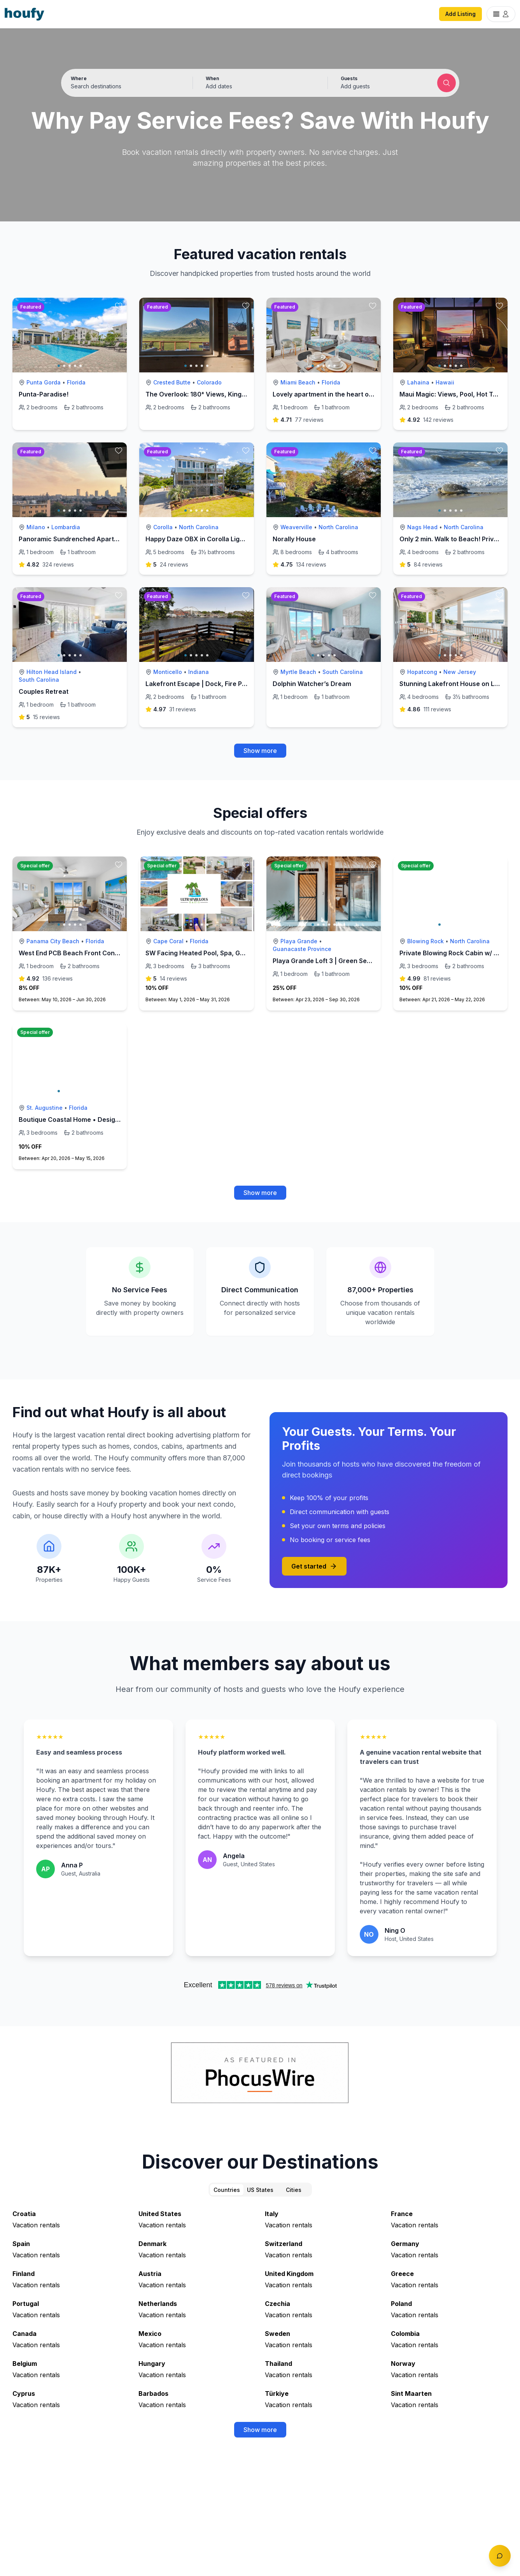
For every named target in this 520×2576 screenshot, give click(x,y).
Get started (314, 1566)
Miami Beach (297, 382)
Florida (76, 382)
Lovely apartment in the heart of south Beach (342, 394)
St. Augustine (44, 1107)
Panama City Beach (52, 941)
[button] (260, 83)
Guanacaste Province (302, 949)
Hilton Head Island (51, 672)
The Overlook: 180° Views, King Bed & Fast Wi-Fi (219, 394)
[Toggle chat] (500, 2556)
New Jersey (459, 672)
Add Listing (460, 14)
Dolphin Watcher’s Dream (312, 684)
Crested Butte (172, 382)
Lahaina (418, 382)
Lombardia (65, 527)
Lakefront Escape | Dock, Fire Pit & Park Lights (216, 684)
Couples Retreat (43, 691)
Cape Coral (168, 941)
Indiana (198, 672)
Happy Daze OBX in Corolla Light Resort (206, 539)
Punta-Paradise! (43, 394)
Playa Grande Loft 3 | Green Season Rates (337, 961)
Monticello (167, 672)
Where (79, 78)
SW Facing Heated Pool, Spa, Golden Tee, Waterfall (223, 953)
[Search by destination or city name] (125, 86)
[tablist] (260, 2190)
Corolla (163, 527)
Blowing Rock (425, 941)
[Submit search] (446, 83)
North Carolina (199, 527)
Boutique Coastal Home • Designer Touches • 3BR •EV (102, 1119)
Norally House (294, 539)
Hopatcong (422, 672)
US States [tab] (260, 2189)
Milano (35, 527)
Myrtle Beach (298, 672)
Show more (260, 751)
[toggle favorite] (118, 305)
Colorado (209, 382)
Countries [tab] (227, 2189)
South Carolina (39, 679)
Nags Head (422, 527)
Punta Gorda (43, 382)
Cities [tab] (293, 2189)
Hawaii (445, 382)
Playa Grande (298, 941)
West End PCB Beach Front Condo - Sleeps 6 (87, 953)
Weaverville (296, 527)
